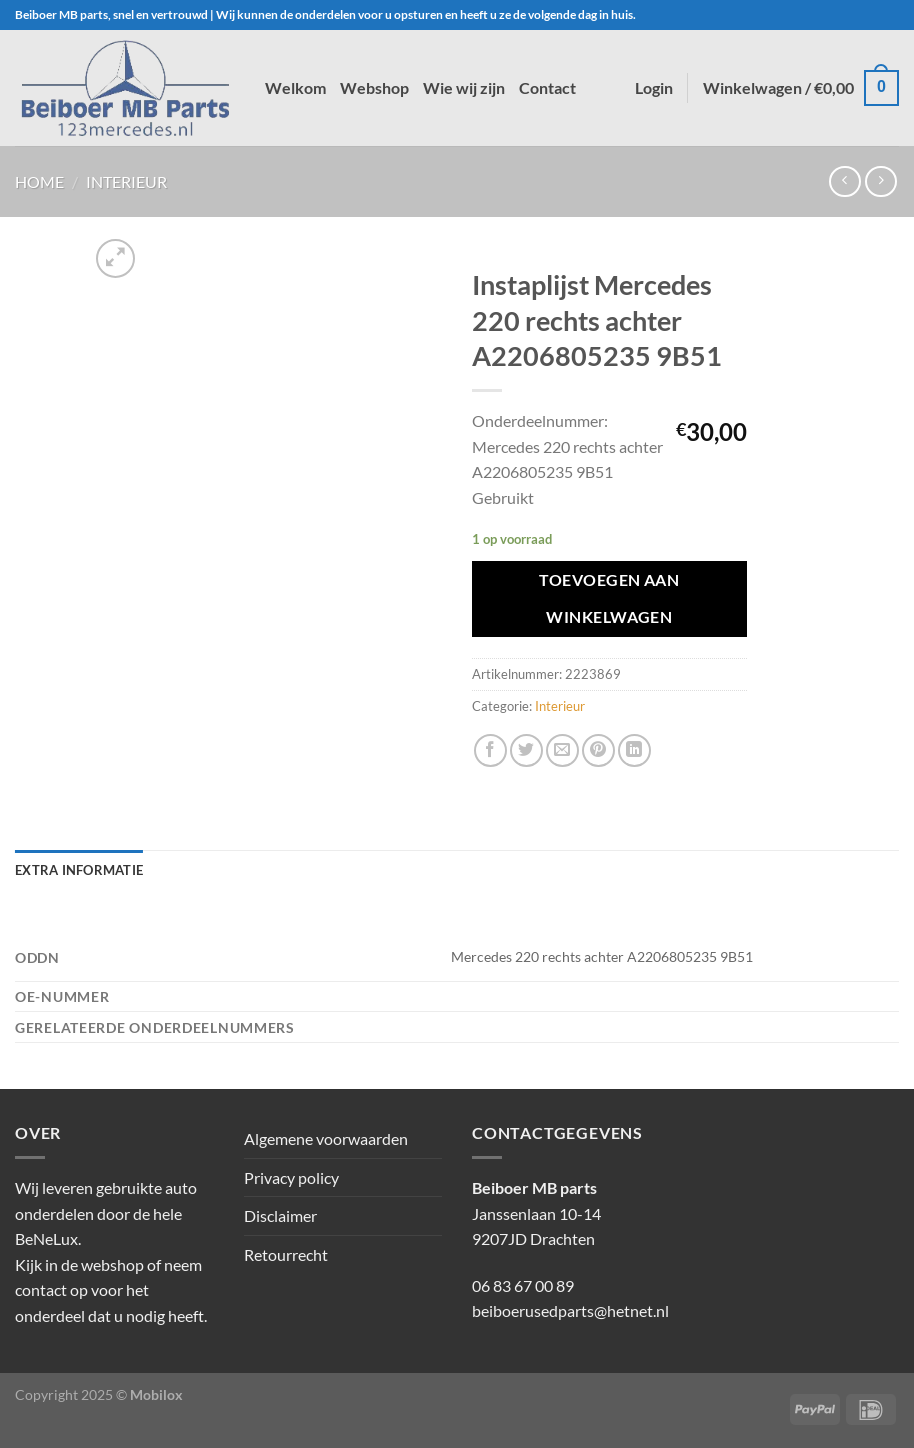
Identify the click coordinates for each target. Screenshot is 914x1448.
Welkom (295, 87)
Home (39, 181)
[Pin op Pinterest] (598, 750)
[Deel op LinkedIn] (634, 750)
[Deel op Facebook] (490, 750)
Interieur (126, 181)
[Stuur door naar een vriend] (562, 750)
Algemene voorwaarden (326, 1138)
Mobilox (156, 1394)
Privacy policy (291, 1177)
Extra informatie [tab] (79, 870)
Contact (547, 87)
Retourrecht (286, 1254)
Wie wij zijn (464, 87)
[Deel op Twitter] (526, 750)
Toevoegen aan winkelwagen (609, 598)
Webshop (374, 87)
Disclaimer (280, 1215)
